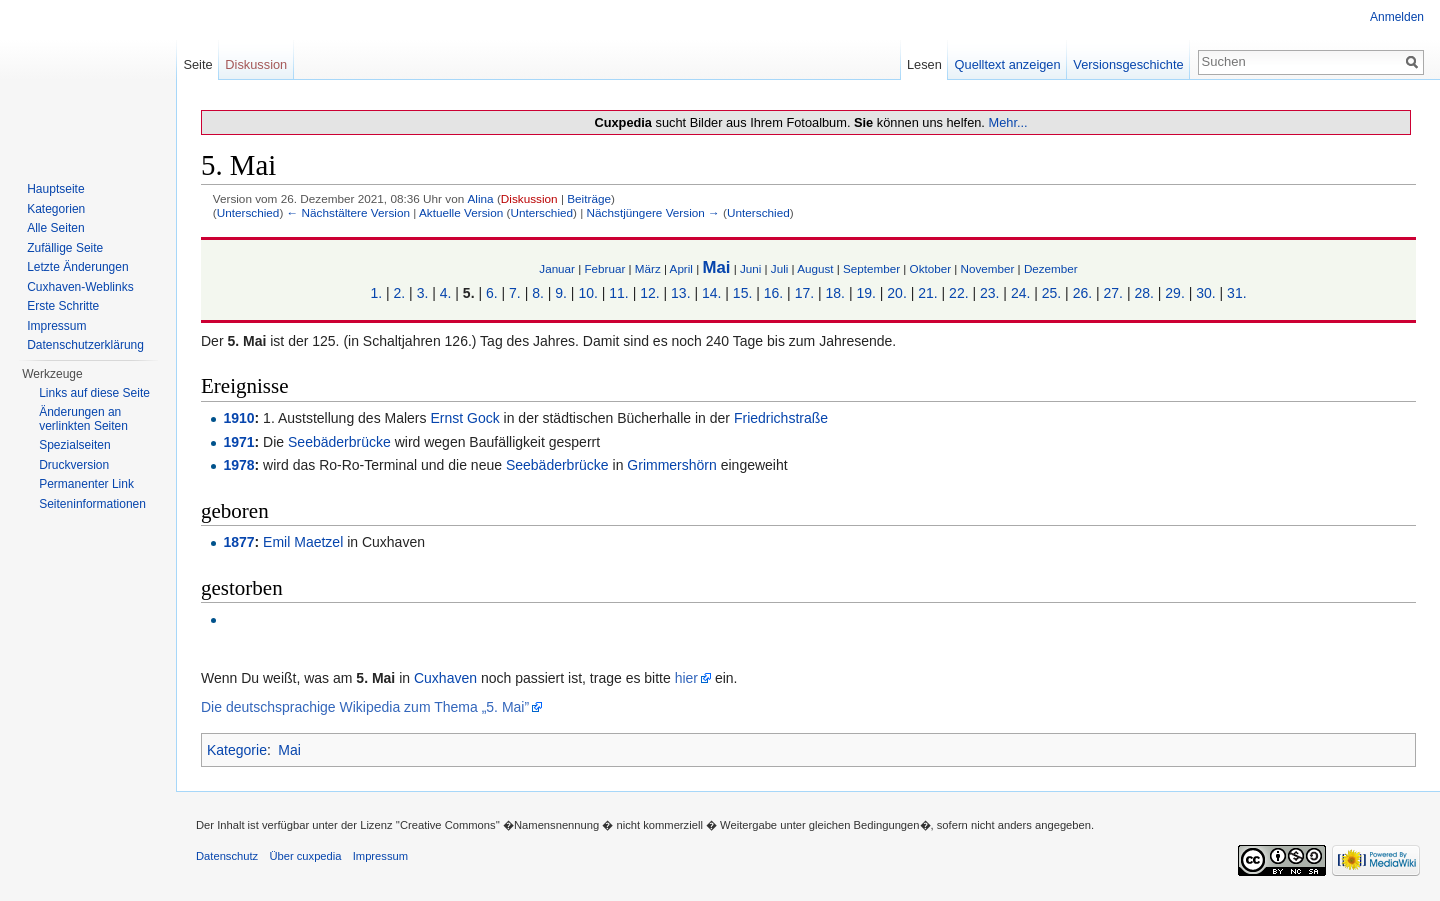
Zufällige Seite (65, 248)
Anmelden (1397, 17)
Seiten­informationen (92, 504)
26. (1082, 293)
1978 (238, 465)
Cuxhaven (445, 678)
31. (1236, 293)
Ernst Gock (464, 418)
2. (400, 293)
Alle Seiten (55, 228)
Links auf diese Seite (94, 393)
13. (680, 293)
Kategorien (56, 209)
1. (376, 293)
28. (1143, 293)
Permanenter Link (86, 484)
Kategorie (237, 750)
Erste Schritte (63, 306)
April (681, 268)
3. (423, 293)
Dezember (1051, 268)
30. (1205, 293)
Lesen (924, 64)
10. (587, 293)
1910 (238, 418)
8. (538, 293)
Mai (716, 267)
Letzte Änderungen (77, 267)
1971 (238, 442)
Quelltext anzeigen (1008, 64)
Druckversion (74, 465)
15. (742, 293)
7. (515, 293)
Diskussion (529, 198)
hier (686, 678)
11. (618, 293)
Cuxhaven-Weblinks (80, 287)
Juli (780, 268)
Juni (750, 268)
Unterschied (248, 212)
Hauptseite (55, 189)
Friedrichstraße (781, 418)
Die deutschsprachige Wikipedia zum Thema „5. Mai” (365, 707)
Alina (480, 198)
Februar (604, 268)
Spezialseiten (74, 445)
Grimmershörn (671, 465)
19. (865, 293)
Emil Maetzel (303, 542)
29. (1174, 293)
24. (1020, 293)
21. (927, 293)
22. (958, 293)
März (648, 268)
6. (492, 293)
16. (773, 293)
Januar (557, 268)
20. (896, 293)
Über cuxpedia (305, 856)
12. (649, 293)
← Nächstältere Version (348, 212)
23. (989, 293)
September (871, 268)
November (988, 268)
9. (561, 293)
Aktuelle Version (461, 212)
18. (835, 293)
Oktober (930, 268)
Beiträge (589, 198)
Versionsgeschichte (1128, 64)
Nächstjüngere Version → (653, 212)
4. (446, 293)
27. (1113, 293)
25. (1051, 293)
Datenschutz (227, 856)
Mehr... (1007, 122)
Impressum (56, 326)
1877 (238, 542)
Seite (197, 64)
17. (804, 293)
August (815, 268)
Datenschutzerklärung (85, 345)
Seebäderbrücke (339, 442)
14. (711, 293)
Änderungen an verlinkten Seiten (83, 419)
